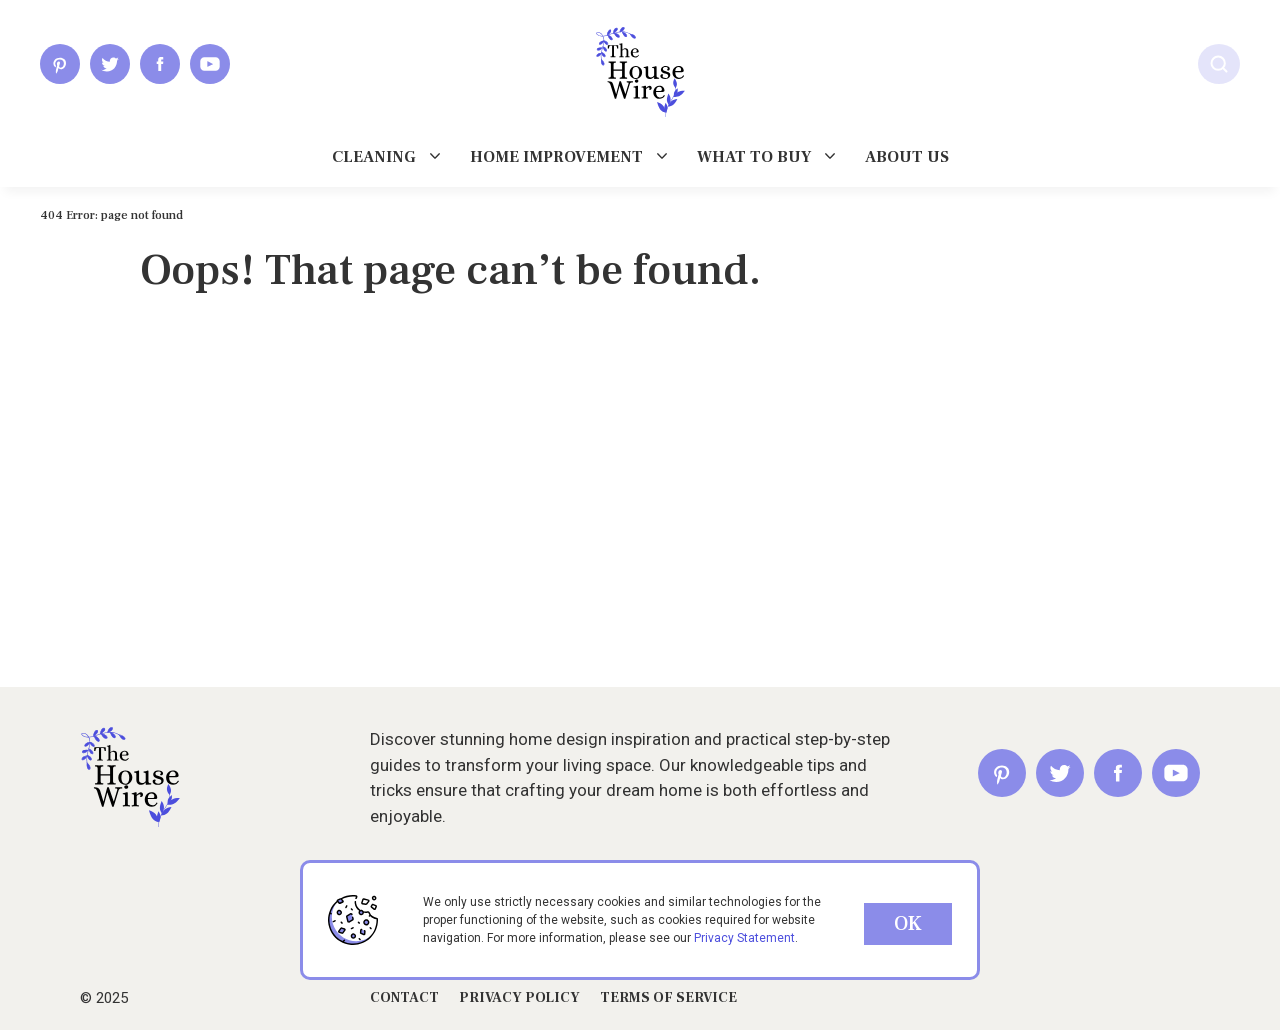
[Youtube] (210, 64)
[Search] (1219, 64)
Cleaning (374, 157)
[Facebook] (160, 64)
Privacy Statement (744, 938)
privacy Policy (519, 998)
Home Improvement (556, 157)
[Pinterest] (60, 64)
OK (908, 924)
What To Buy (754, 157)
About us (907, 157)
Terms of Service (668, 998)
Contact (404, 998)
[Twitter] (110, 64)
